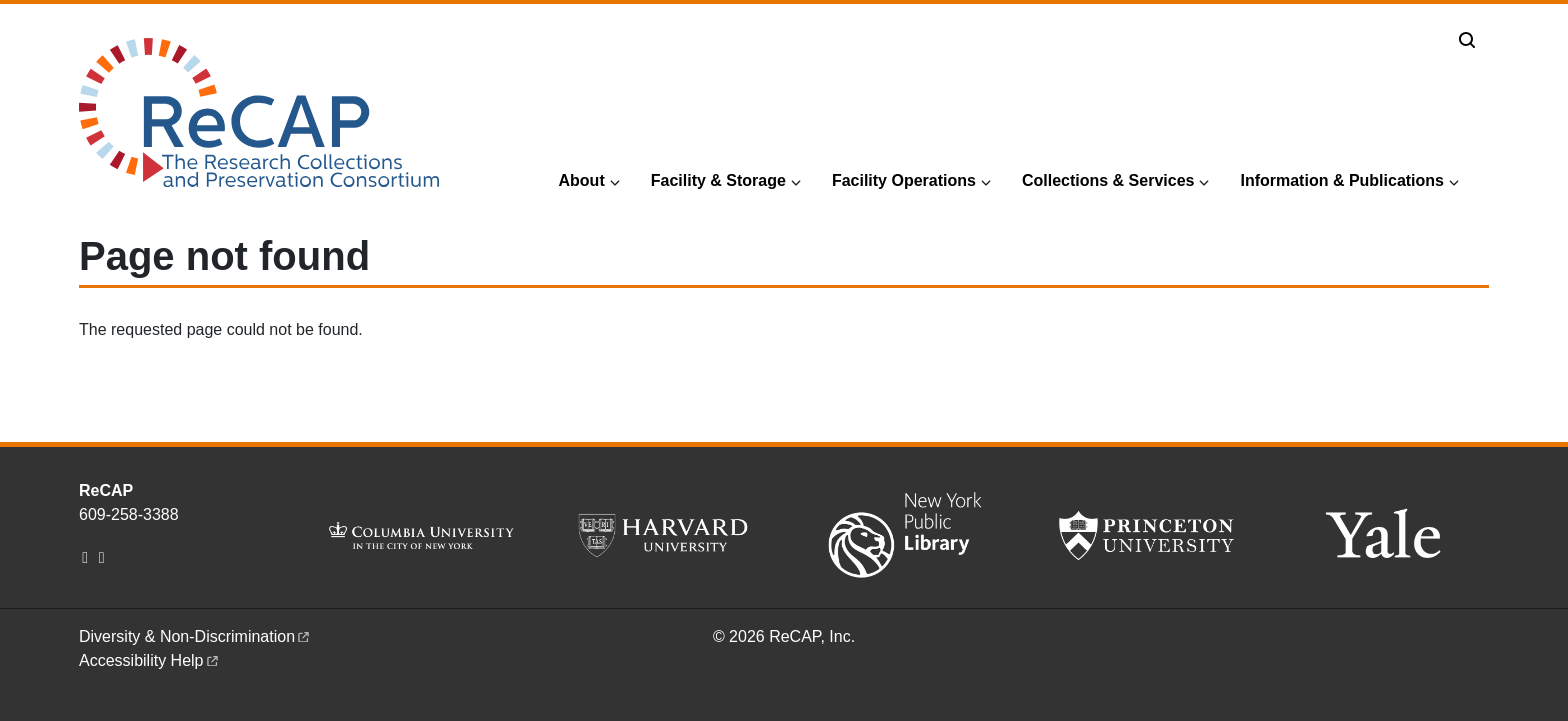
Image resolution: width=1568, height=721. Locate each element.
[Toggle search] (1467, 40)
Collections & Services (1108, 180)
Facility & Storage (718, 180)
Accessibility (150, 660)
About (582, 180)
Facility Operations (904, 180)
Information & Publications (1342, 180)
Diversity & (195, 636)
